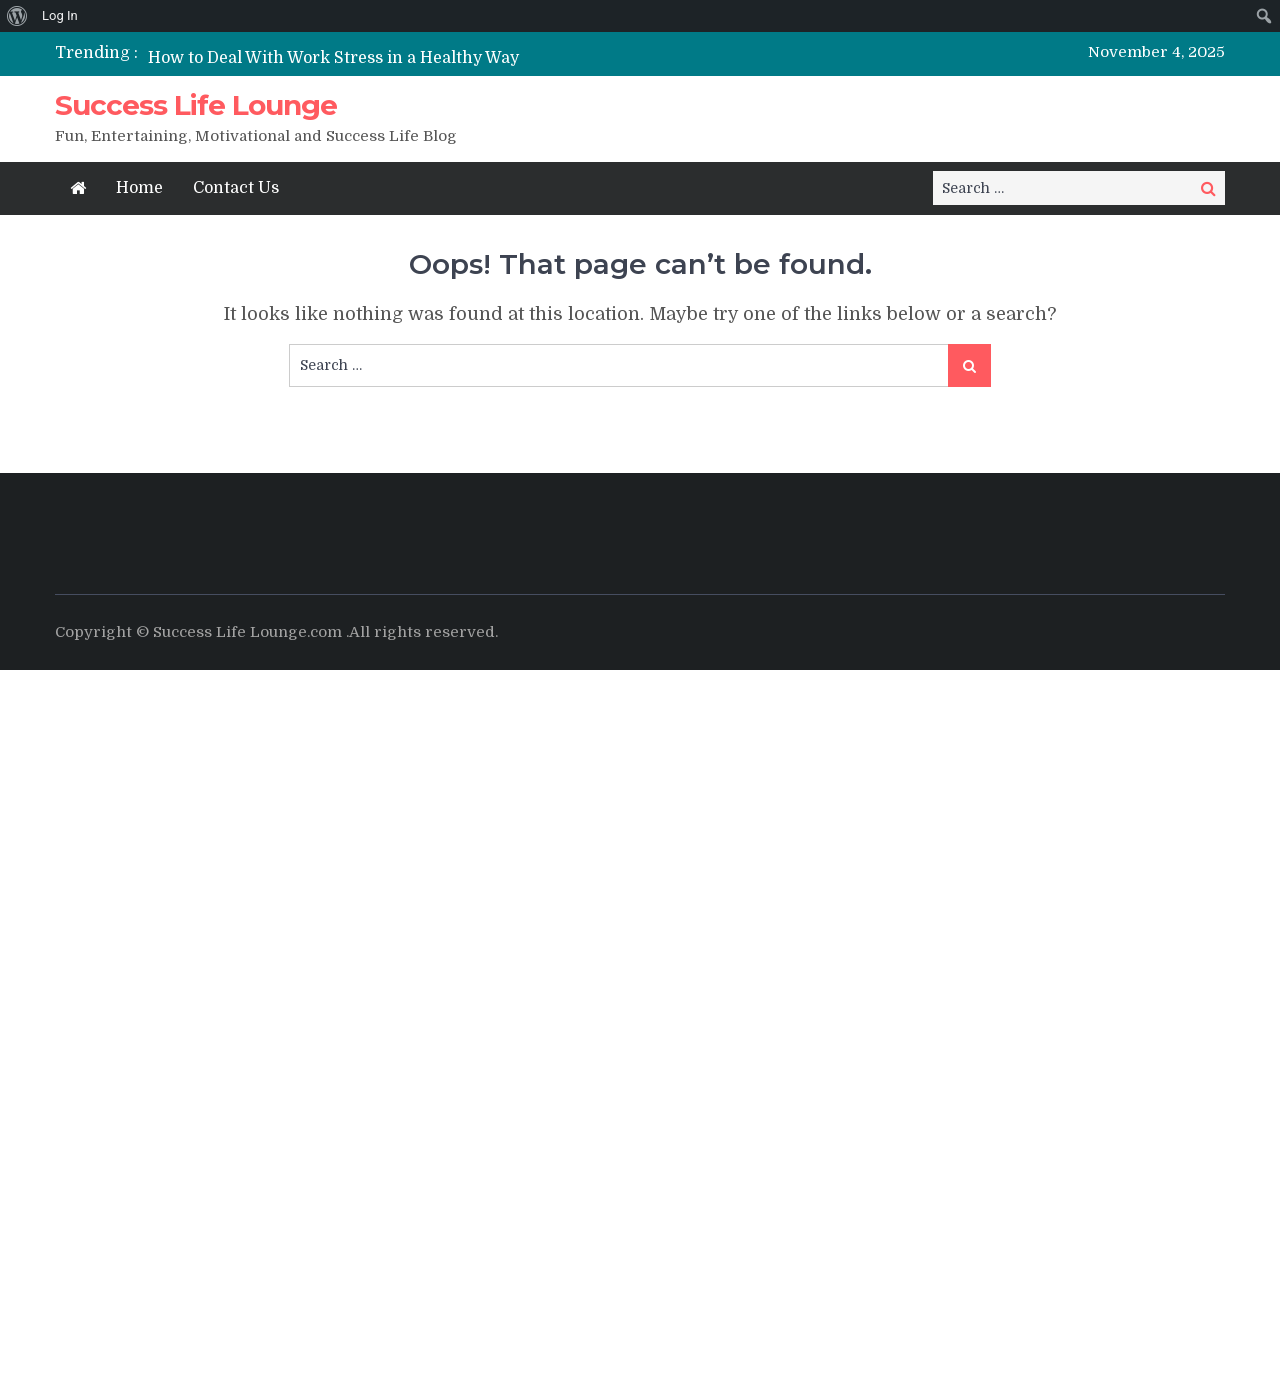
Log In (60, 15)
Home (139, 188)
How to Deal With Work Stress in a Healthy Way (333, 58)
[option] (452, 57)
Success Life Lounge (196, 105)
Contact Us (236, 188)
